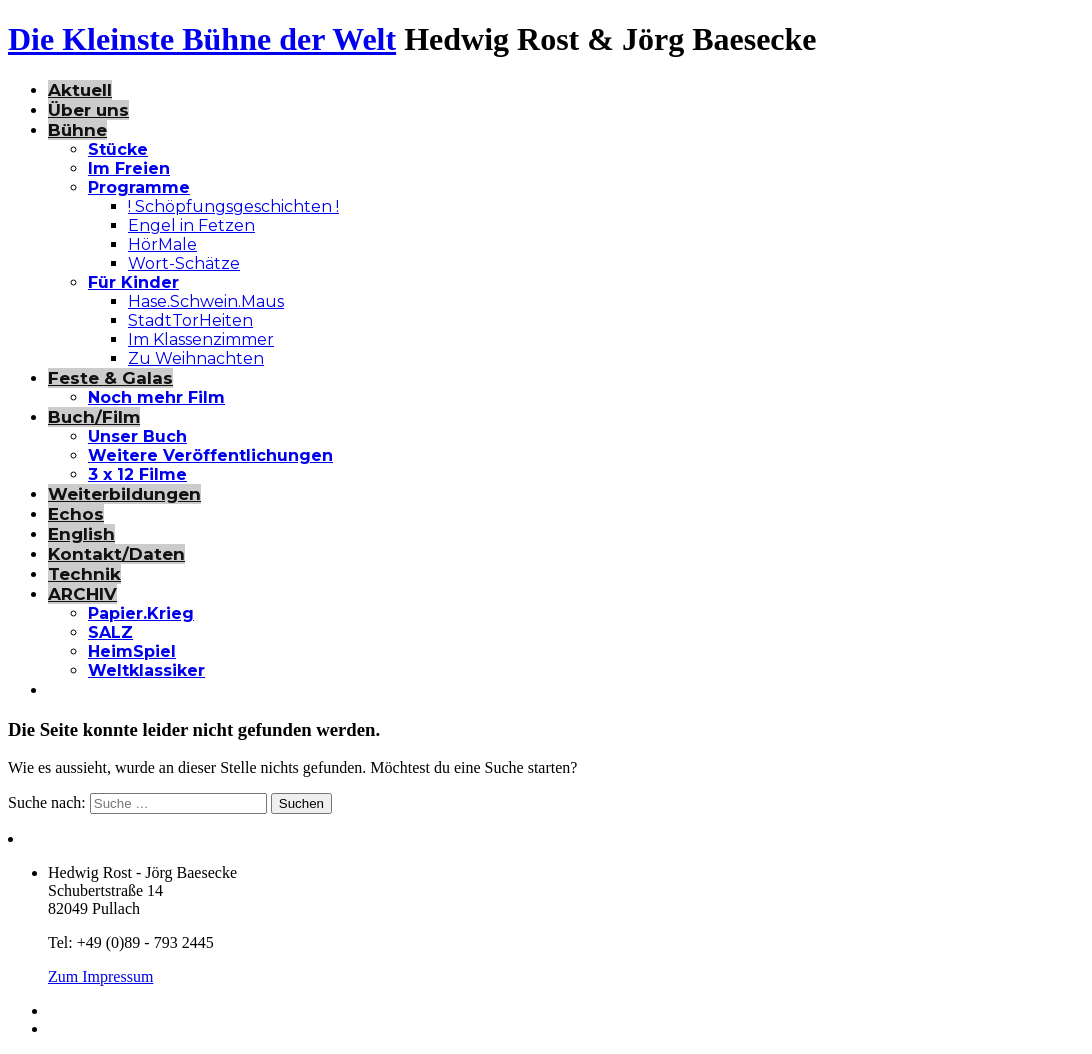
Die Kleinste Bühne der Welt (202, 39)
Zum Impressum (100, 976)
